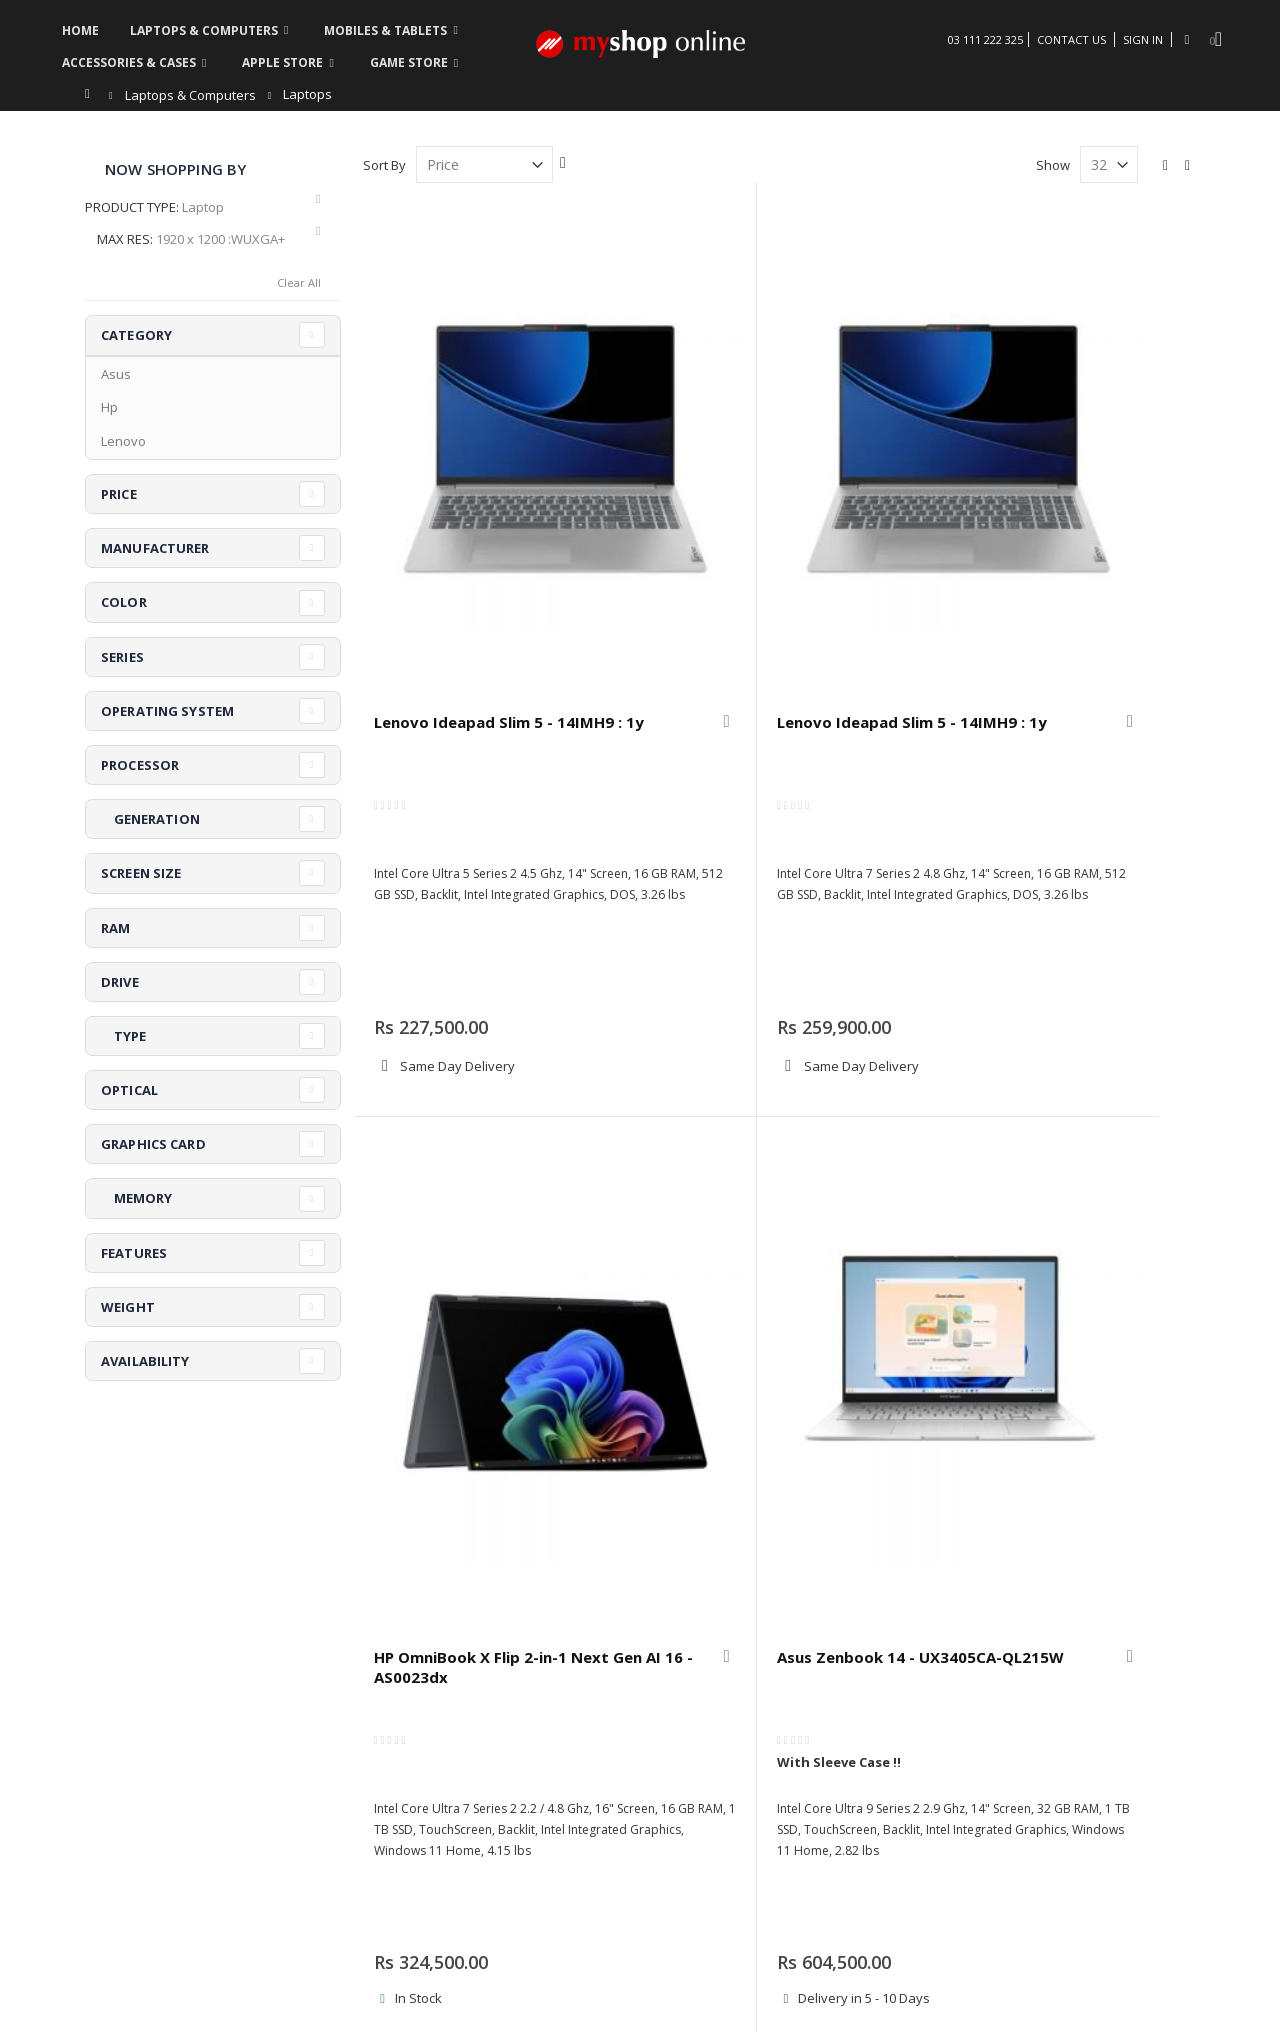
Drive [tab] (120, 982)
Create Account (594, 1773)
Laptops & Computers (190, 95)
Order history (588, 1723)
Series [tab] (122, 657)
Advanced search (601, 1748)
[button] (537, 470)
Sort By (384, 165)
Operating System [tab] (167, 711)
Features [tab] (134, 1253)
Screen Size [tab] (141, 873)
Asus (116, 374)
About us (397, 1723)
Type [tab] (123, 1036)
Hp (109, 407)
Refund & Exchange (785, 1748)
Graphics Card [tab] (153, 1144)
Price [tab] (119, 494)
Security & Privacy (780, 1773)
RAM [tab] (115, 928)
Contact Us (1071, 39)
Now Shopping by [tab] (175, 169)
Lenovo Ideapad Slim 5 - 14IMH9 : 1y (446, 479)
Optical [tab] (129, 1090)
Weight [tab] (128, 1307)
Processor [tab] (140, 765)
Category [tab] (136, 335)
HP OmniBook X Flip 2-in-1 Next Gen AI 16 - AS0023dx (873, 489)
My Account (404, 1773)
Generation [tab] (150, 819)
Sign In (1143, 39)
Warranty (754, 1723)
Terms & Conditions (1035, 1723)
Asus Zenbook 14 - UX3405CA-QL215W (1085, 479)
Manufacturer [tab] (155, 548)
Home (92, 94)
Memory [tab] (136, 1198)
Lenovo (123, 441)
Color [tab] (124, 602)
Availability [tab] (145, 1361)
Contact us (402, 1748)
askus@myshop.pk (143, 1793)
